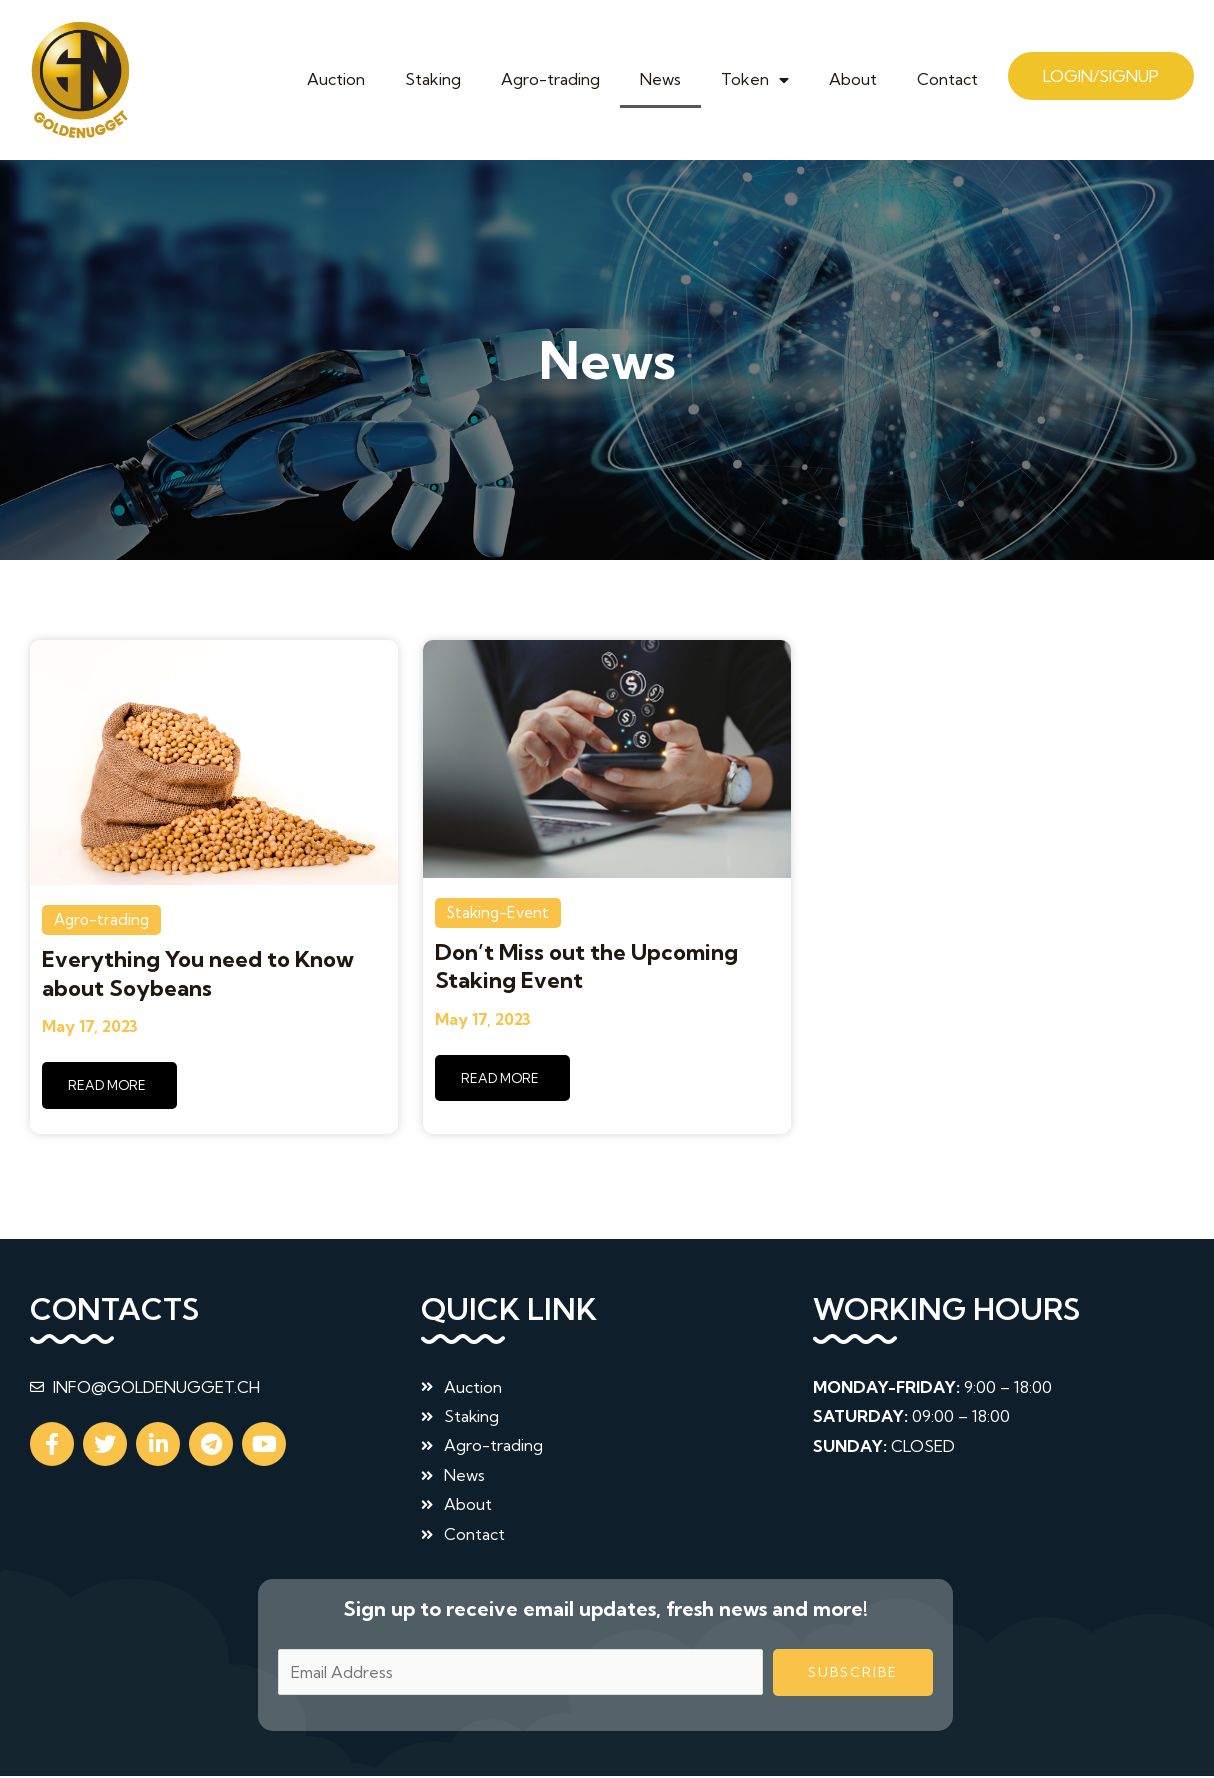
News (660, 79)
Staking (433, 79)
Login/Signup (1101, 76)
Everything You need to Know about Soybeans (198, 973)
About (853, 79)
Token (755, 79)
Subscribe (853, 1674)
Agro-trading (550, 79)
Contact (947, 79)
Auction (336, 79)
